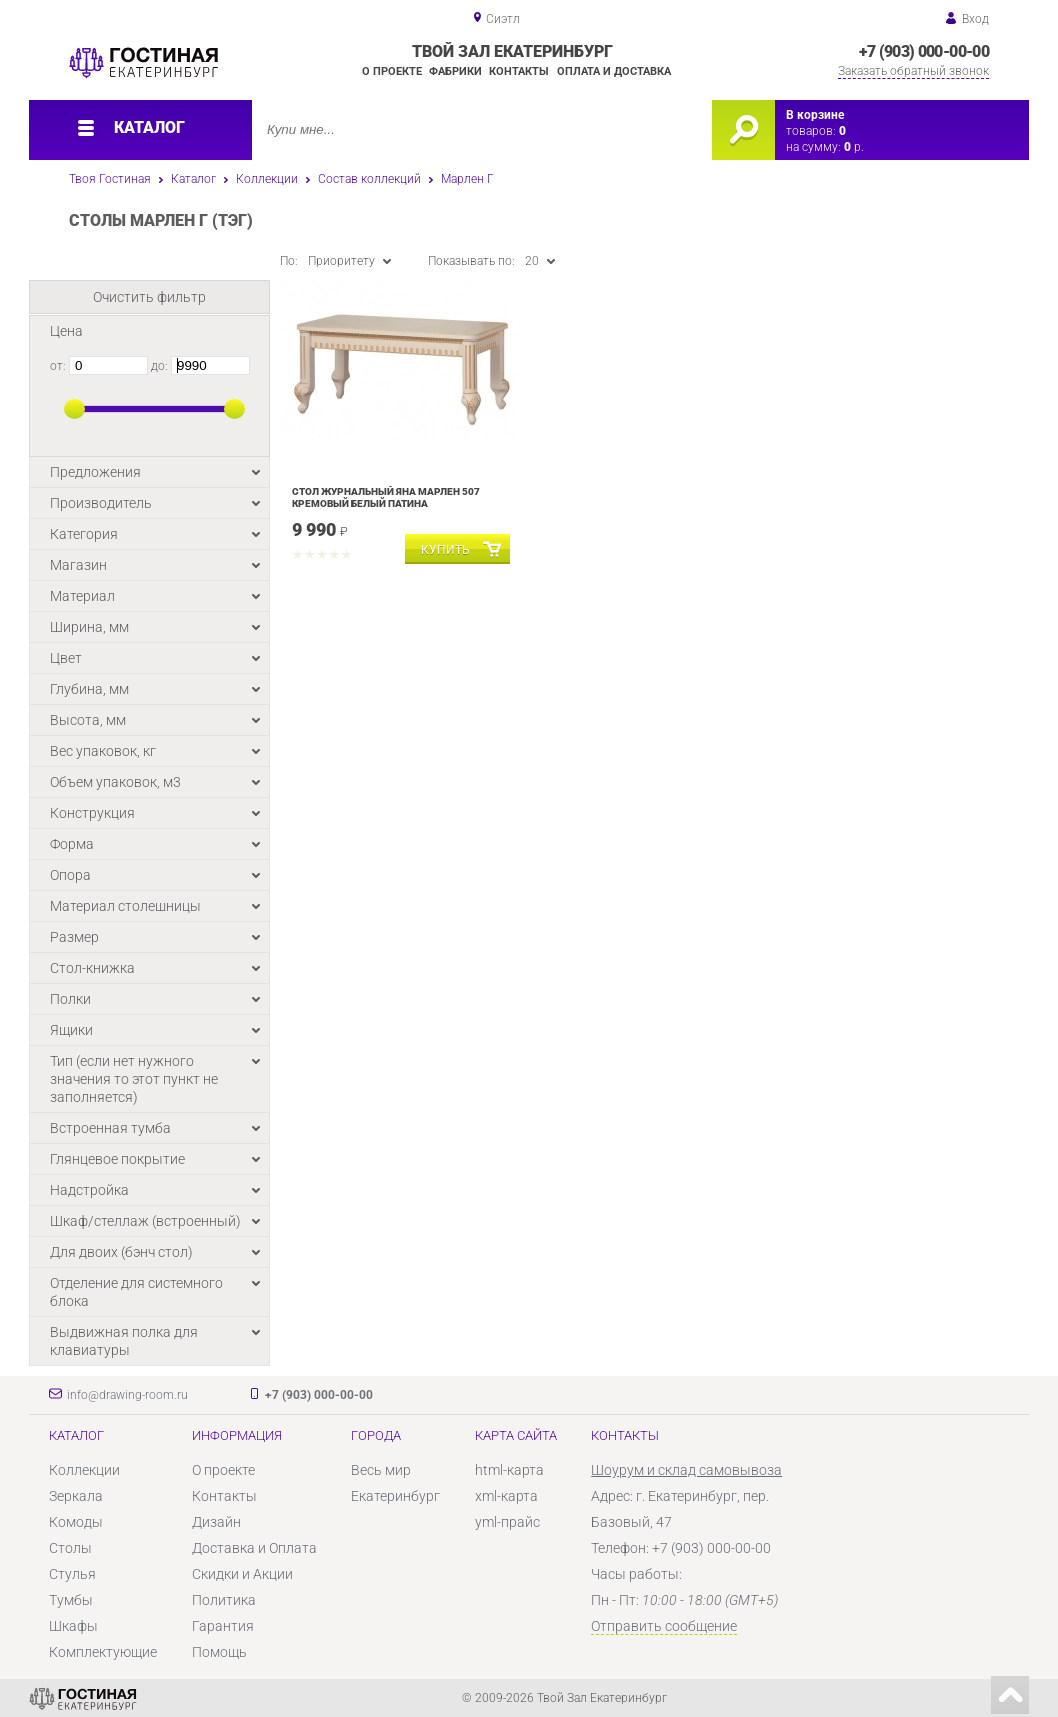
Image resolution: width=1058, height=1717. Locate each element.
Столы (70, 1548)
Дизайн (216, 1522)
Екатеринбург (395, 1496)
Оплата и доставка (614, 71)
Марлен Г (467, 179)
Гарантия (223, 1626)
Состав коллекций (369, 179)
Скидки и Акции (242, 1574)
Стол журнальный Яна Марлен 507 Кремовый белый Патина (386, 497)
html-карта (509, 1470)
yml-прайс (507, 1522)
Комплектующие (103, 1652)
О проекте (392, 71)
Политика (224, 1600)
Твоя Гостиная (110, 179)
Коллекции (267, 179)
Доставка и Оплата (254, 1548)
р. (854, 147)
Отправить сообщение (664, 1626)
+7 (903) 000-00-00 (924, 51)
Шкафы (73, 1626)
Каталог (193, 179)
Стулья (72, 1574)
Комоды (76, 1522)
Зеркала (76, 1496)
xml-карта (506, 1496)
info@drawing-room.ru (127, 1395)
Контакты (519, 71)
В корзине (815, 115)
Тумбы (71, 1600)
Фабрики (455, 71)
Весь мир (381, 1470)
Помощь (219, 1652)
